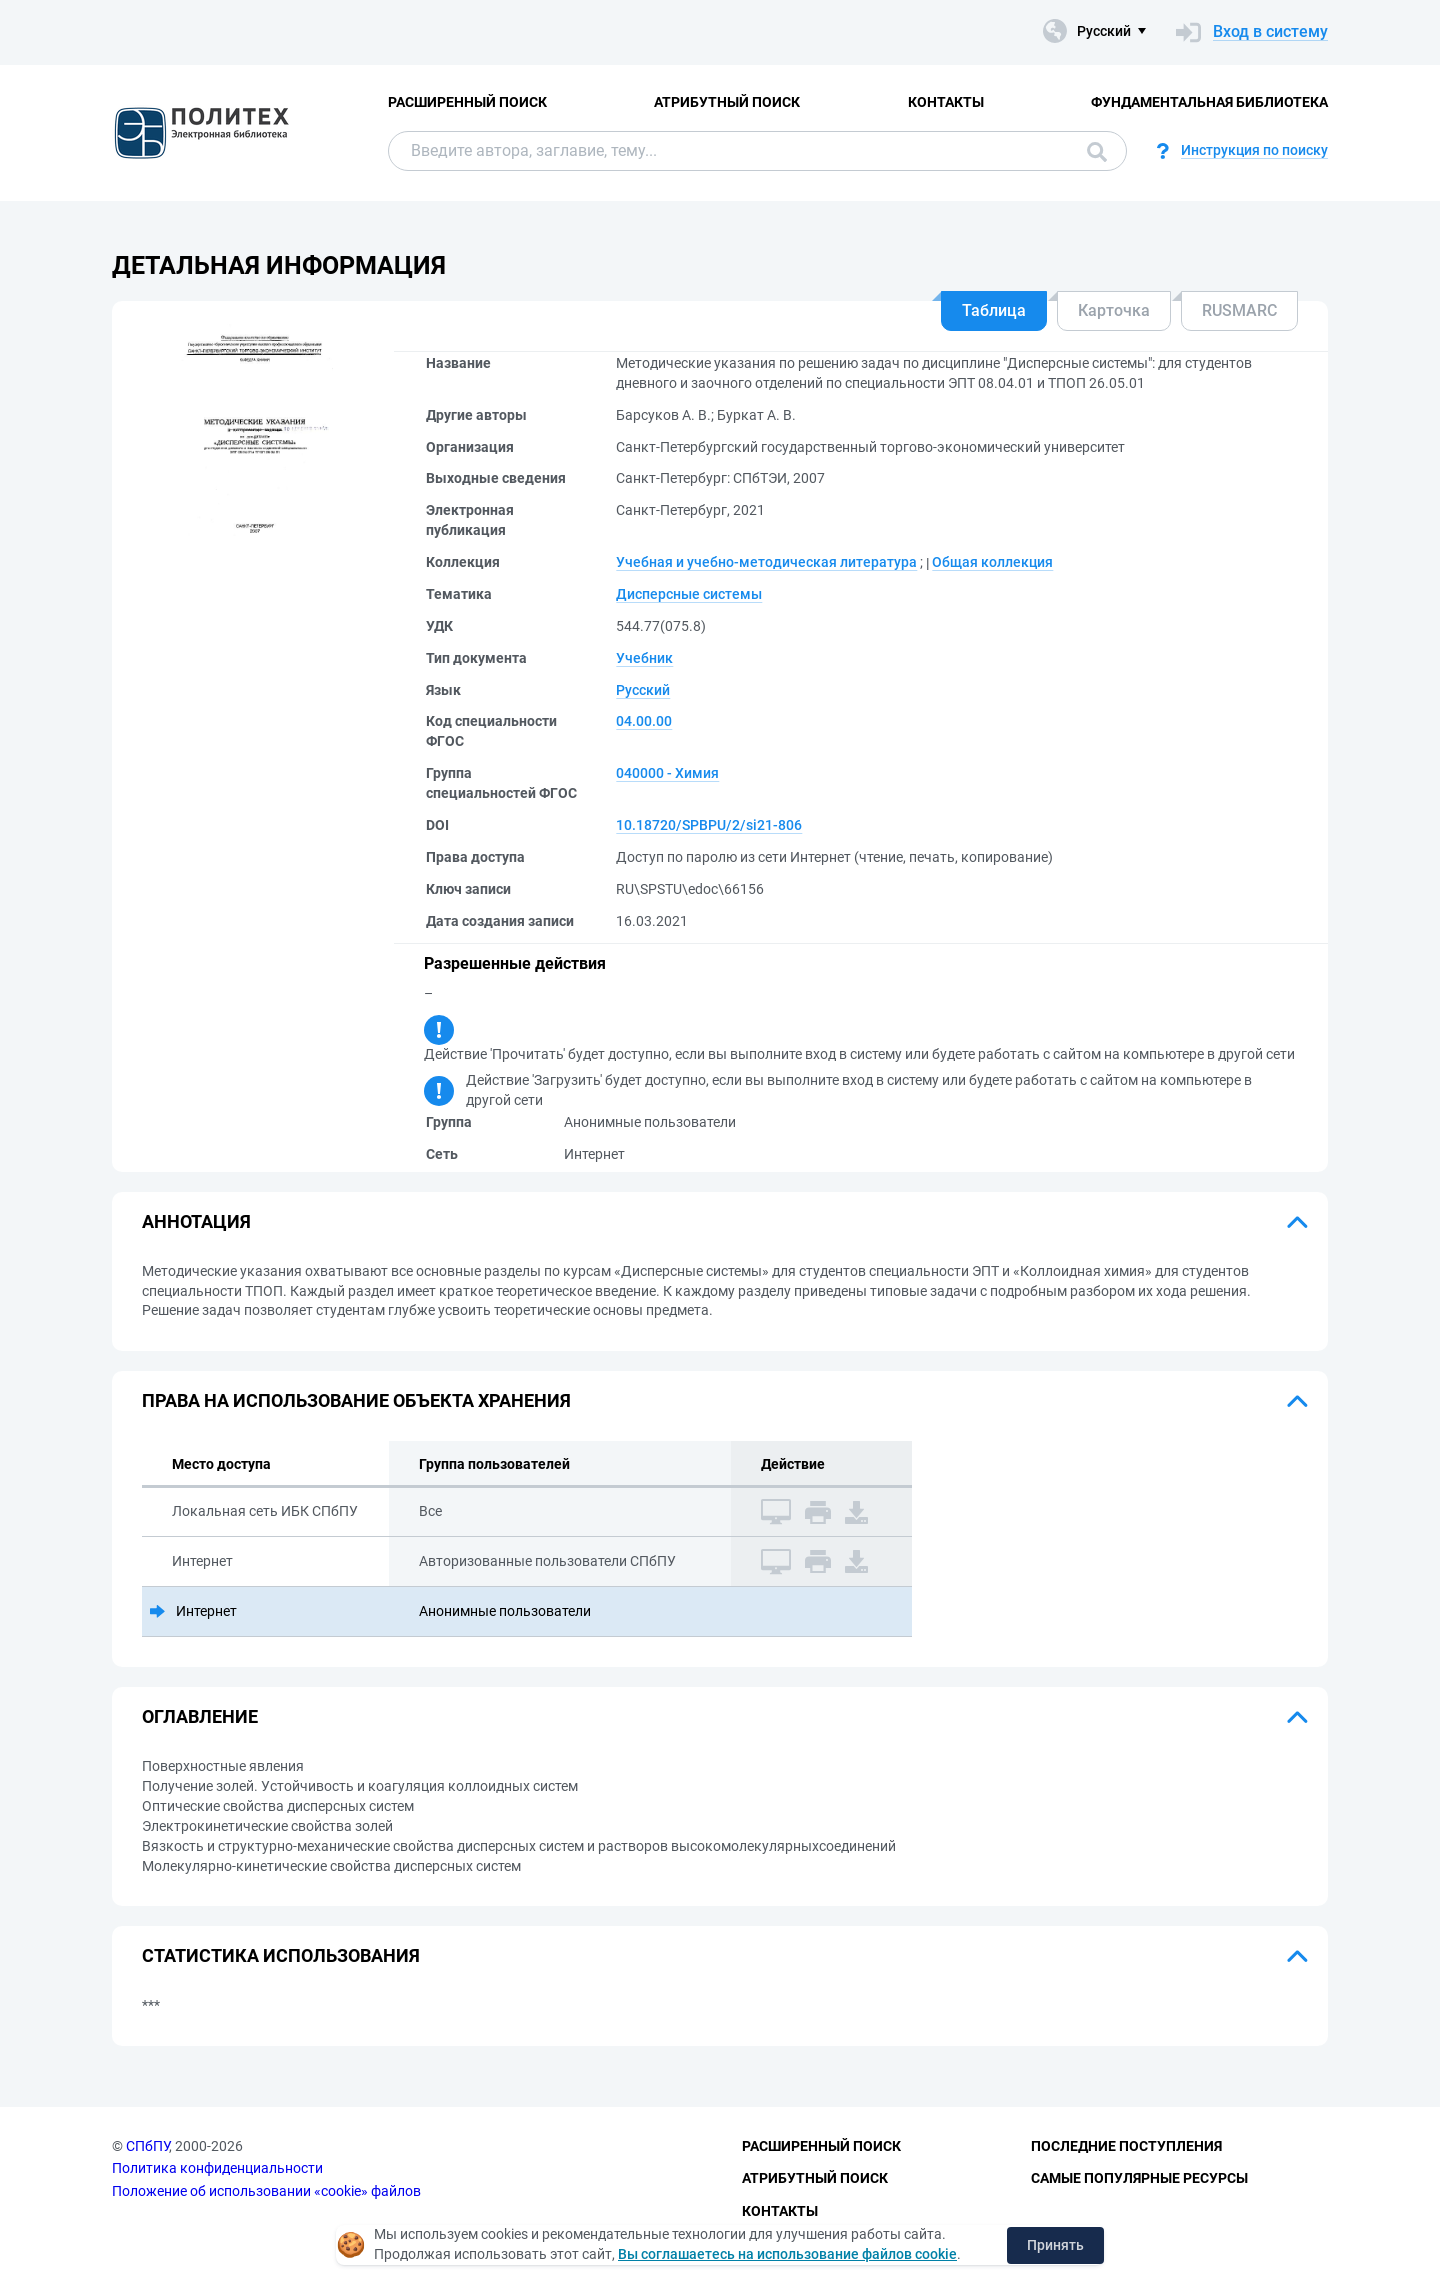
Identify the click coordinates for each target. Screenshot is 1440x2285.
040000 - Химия (667, 773)
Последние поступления (1126, 2146)
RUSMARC (1239, 310)
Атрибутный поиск (727, 102)
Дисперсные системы (689, 594)
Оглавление (200, 1716)
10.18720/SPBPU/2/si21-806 (709, 825)
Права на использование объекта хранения (356, 1400)
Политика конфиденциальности (217, 2168)
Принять (1055, 2245)
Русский (643, 690)
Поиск (1097, 152)
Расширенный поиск (467, 102)
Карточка (1114, 310)
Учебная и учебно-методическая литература (766, 562)
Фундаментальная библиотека (1209, 102)
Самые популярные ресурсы (1139, 2178)
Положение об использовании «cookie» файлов (266, 2191)
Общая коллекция (992, 562)
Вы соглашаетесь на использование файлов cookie (787, 2254)
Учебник (644, 658)
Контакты (946, 102)
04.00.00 (644, 721)
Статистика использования (281, 1955)
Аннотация (196, 1221)
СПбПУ (147, 2146)
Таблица (994, 310)
